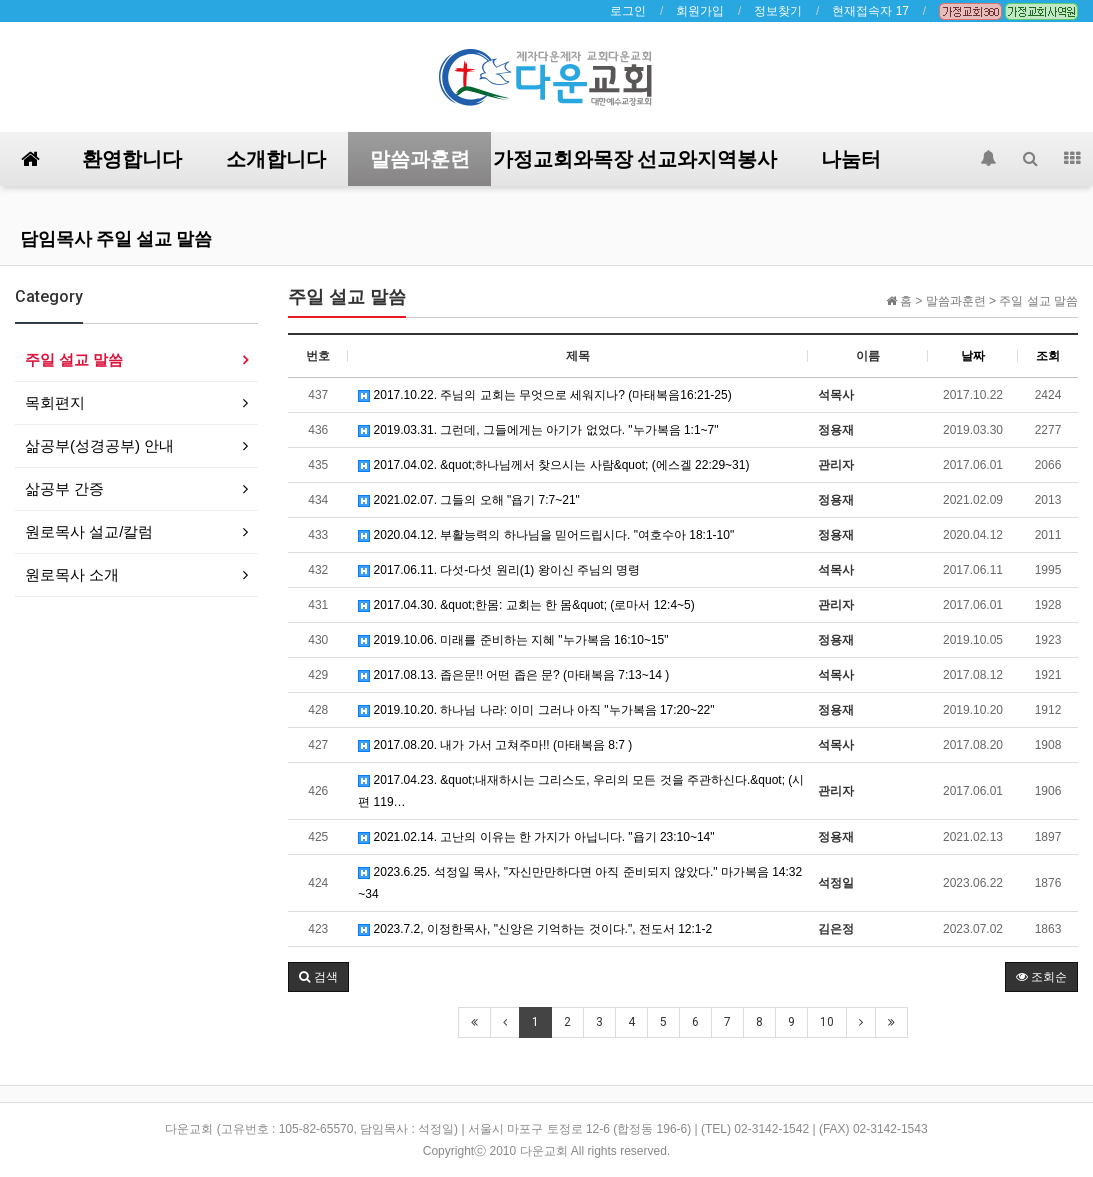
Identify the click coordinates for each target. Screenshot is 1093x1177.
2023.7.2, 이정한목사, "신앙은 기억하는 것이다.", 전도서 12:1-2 (535, 929)
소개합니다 (276, 159)
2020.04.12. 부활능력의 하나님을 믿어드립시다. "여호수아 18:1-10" (546, 535)
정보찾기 (778, 11)
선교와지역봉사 (707, 159)
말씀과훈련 (420, 159)
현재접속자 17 (870, 11)
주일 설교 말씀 (74, 359)
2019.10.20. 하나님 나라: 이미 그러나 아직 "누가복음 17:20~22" (536, 710)
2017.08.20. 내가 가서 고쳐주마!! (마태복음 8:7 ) (495, 745)
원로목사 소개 (72, 574)
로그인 (628, 11)
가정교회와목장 (563, 159)
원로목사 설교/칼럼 (89, 531)
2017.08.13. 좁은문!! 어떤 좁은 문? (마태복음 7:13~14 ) (513, 675)
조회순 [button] (1041, 977)
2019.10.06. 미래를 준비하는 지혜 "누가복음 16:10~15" (513, 640)
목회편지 (55, 402)
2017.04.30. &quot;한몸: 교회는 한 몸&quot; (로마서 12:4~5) (526, 605)
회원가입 (700, 11)
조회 (1048, 356)
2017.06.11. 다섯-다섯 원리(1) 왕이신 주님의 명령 (499, 570)
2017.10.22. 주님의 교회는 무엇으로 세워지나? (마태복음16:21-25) (544, 395)
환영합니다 (132, 159)
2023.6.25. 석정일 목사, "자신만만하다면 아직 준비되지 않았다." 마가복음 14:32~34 (580, 883)
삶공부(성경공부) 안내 (99, 445)
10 (827, 1022)
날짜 (973, 356)
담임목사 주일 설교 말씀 (116, 238)
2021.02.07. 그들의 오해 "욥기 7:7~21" (469, 500)
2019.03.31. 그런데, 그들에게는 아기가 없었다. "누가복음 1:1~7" (538, 430)
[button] (318, 977)
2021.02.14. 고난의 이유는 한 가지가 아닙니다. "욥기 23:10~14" (536, 837)
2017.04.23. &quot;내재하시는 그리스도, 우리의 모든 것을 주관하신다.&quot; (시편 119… (581, 791)
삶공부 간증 (64, 488)
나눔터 (851, 159)
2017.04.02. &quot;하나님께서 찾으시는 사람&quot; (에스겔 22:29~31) (553, 465)
